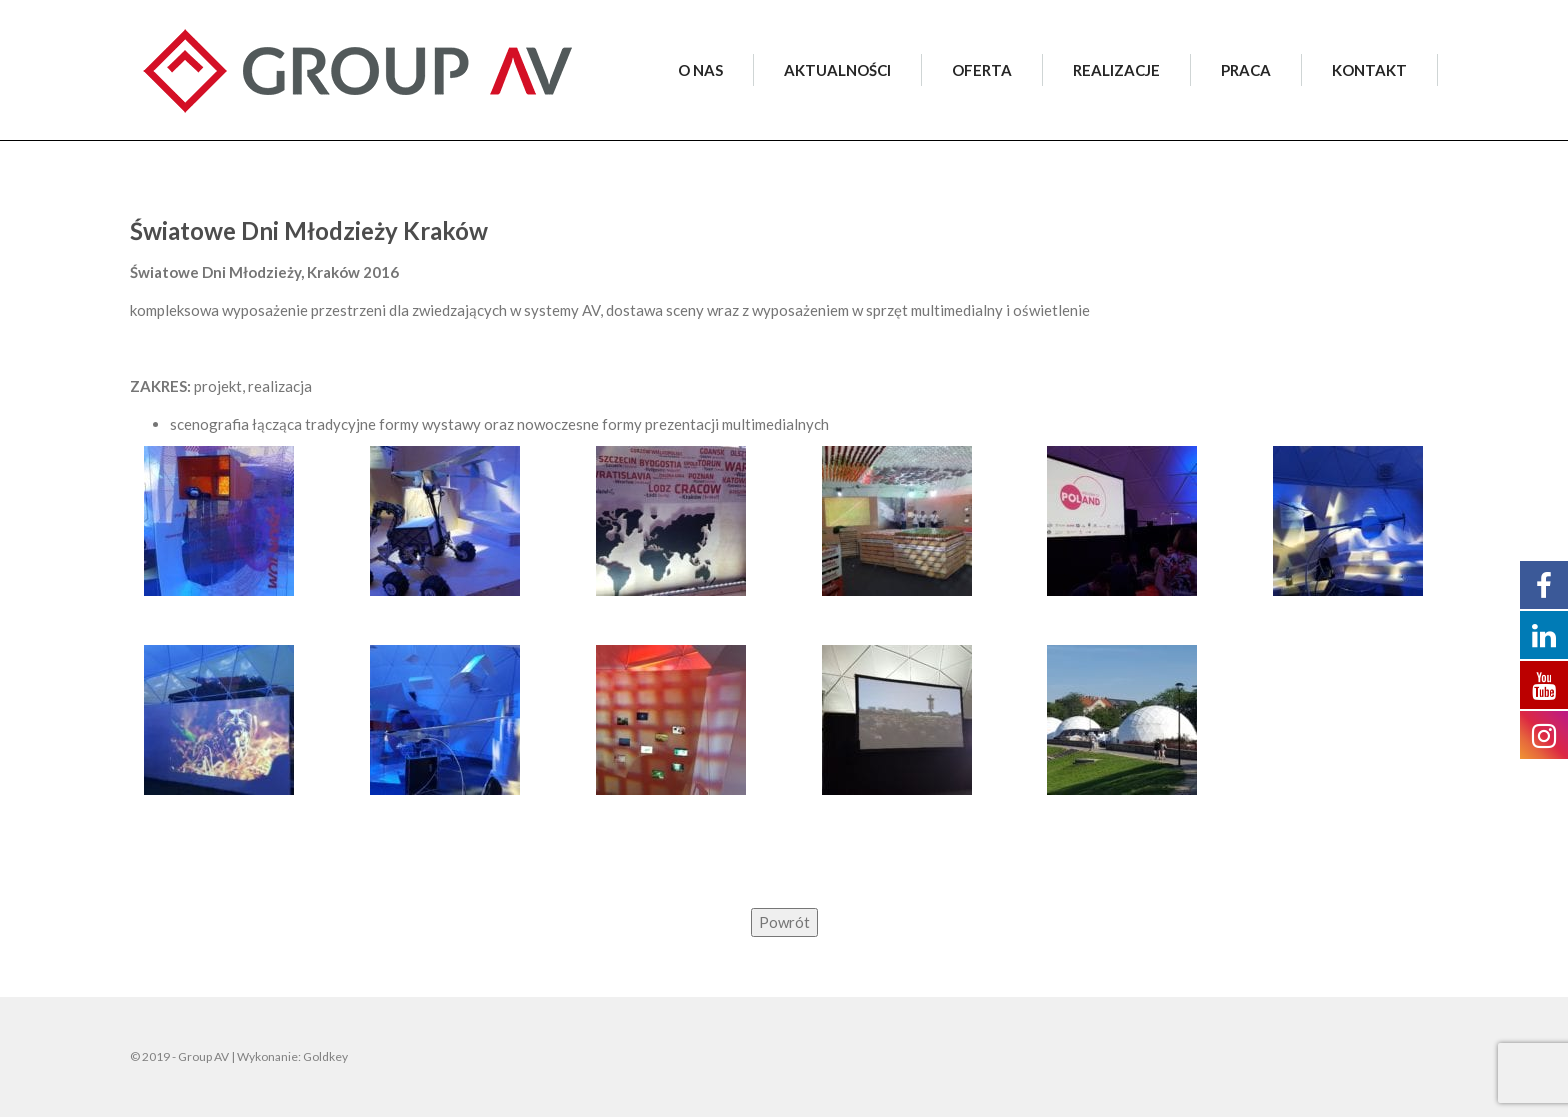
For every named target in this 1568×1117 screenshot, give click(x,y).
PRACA (1246, 70)
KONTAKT (1369, 70)
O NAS (700, 70)
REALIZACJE (1116, 70)
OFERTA (982, 70)
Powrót (784, 922)
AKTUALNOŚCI (837, 70)
